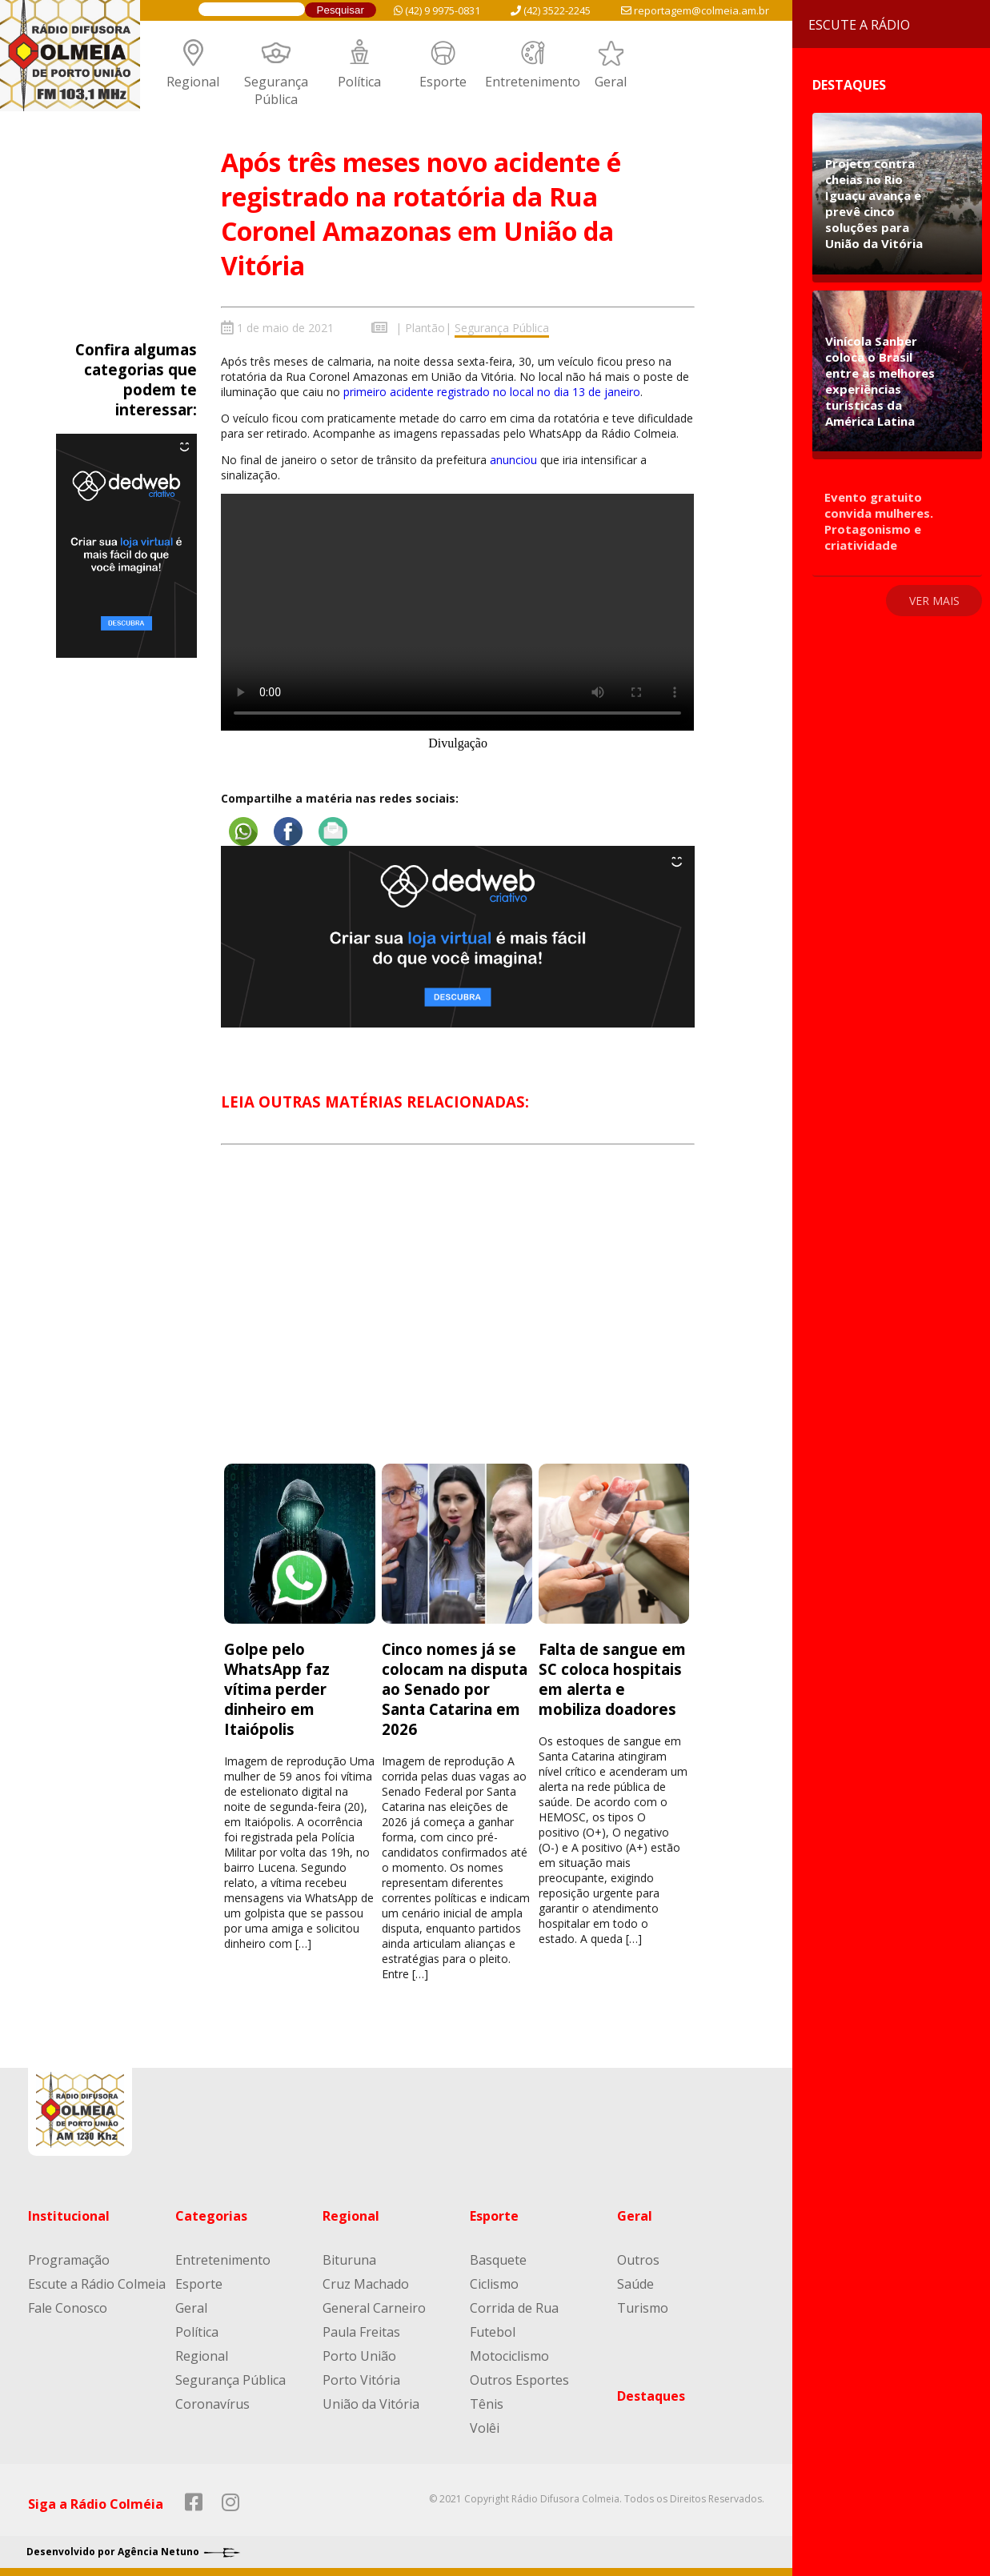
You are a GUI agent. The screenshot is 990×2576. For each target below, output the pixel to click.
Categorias (211, 2216)
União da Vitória (371, 2404)
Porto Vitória (361, 2380)
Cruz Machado (366, 2284)
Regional (192, 81)
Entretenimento (532, 81)
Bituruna (349, 2260)
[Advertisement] (458, 1318)
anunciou (515, 459)
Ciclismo (494, 2284)
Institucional (69, 2216)
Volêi (484, 2428)
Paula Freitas (361, 2332)
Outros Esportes (519, 2380)
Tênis (486, 2404)
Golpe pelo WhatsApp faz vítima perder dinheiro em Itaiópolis (277, 1689)
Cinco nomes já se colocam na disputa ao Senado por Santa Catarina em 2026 (454, 1689)
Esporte (443, 81)
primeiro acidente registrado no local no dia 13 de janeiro (491, 391)
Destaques (651, 2396)
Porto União (359, 2356)
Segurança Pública (276, 90)
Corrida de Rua (514, 2308)
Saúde (635, 2284)
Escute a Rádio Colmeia (97, 2284)
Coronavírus (212, 2404)
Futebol (492, 2332)
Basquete (498, 2260)
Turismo (642, 2308)
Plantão (425, 327)
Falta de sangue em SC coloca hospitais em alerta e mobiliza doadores (612, 1679)
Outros (638, 2260)
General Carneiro (374, 2308)
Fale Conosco (67, 2308)
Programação (69, 2260)
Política (359, 81)
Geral (611, 81)
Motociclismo (509, 2356)
